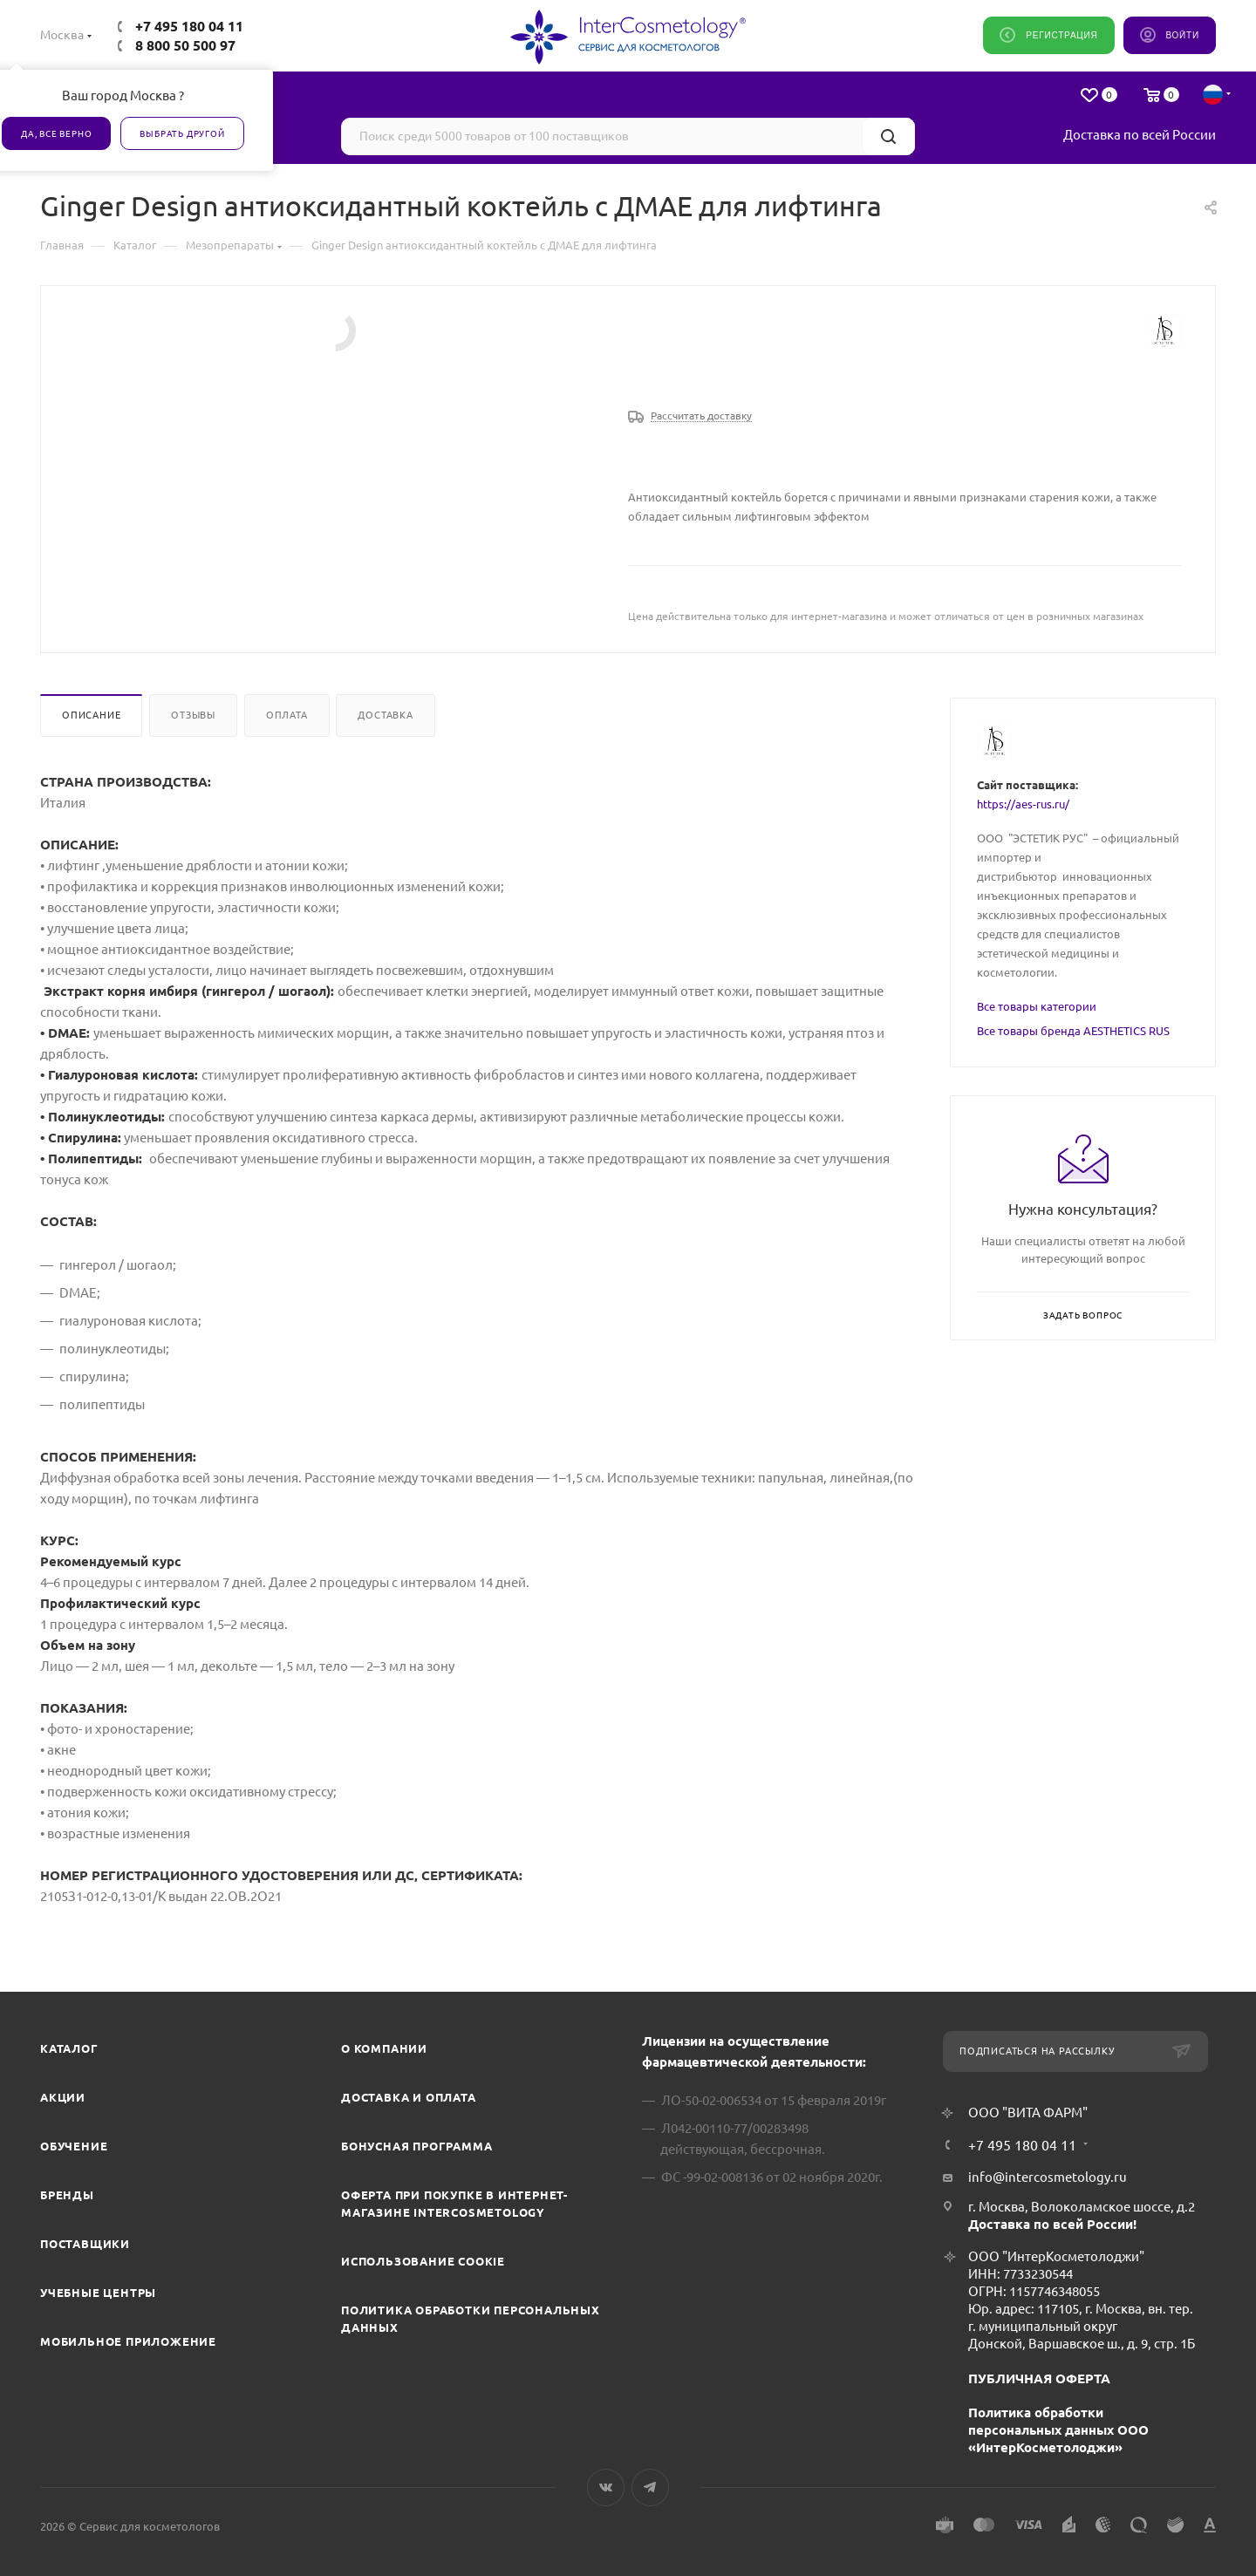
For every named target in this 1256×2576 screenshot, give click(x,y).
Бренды (67, 2195)
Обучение (73, 2146)
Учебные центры (98, 2292)
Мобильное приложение (128, 2341)
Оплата (287, 715)
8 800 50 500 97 (185, 45)
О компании (384, 2048)
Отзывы (193, 715)
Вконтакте (606, 2487)
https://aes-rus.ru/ (1023, 804)
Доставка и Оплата (408, 2097)
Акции (62, 2097)
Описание (91, 715)
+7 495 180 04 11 (189, 26)
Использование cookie (423, 2261)
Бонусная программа (416, 2146)
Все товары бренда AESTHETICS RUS (1073, 1031)
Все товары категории (1036, 1006)
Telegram (650, 2487)
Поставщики (85, 2244)
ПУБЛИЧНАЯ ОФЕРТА (1039, 2378)
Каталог (69, 2048)
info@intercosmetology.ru (1047, 2177)
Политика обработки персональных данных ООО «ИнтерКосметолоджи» (1058, 2430)
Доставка (385, 715)
